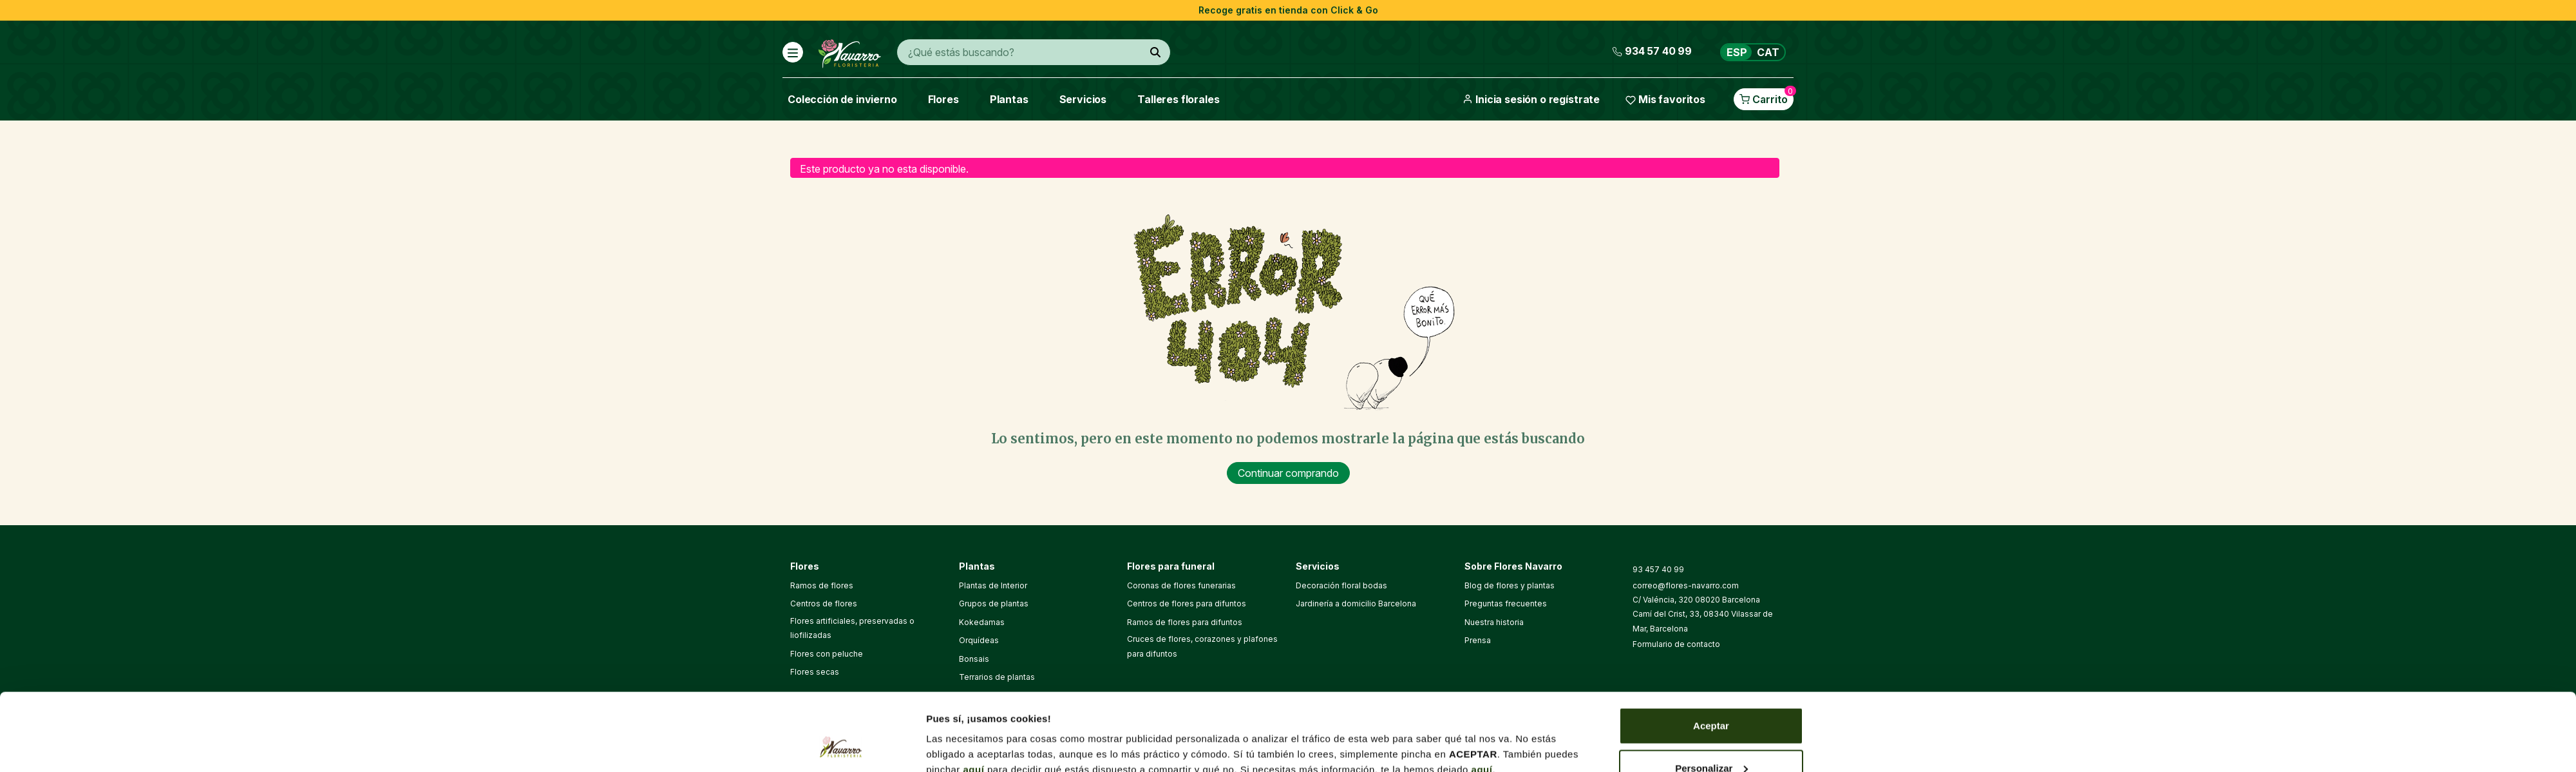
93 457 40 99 (1658, 569)
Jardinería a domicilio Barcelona (1356, 603)
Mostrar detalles (963, 732)
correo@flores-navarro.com (1686, 585)
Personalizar (1711, 695)
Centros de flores (823, 603)
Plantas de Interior (993, 585)
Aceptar (1711, 653)
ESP (1737, 52)
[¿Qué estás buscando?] (1155, 52)
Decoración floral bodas (1341, 585)
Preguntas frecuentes (1505, 603)
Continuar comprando (1288, 473)
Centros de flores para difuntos (1186, 603)
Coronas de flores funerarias (1181, 585)
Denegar (1711, 737)
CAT (1768, 52)
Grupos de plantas (993, 603)
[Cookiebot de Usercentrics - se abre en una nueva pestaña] (840, 747)
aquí (974, 696)
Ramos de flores (821, 585)
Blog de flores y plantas (1509, 585)
